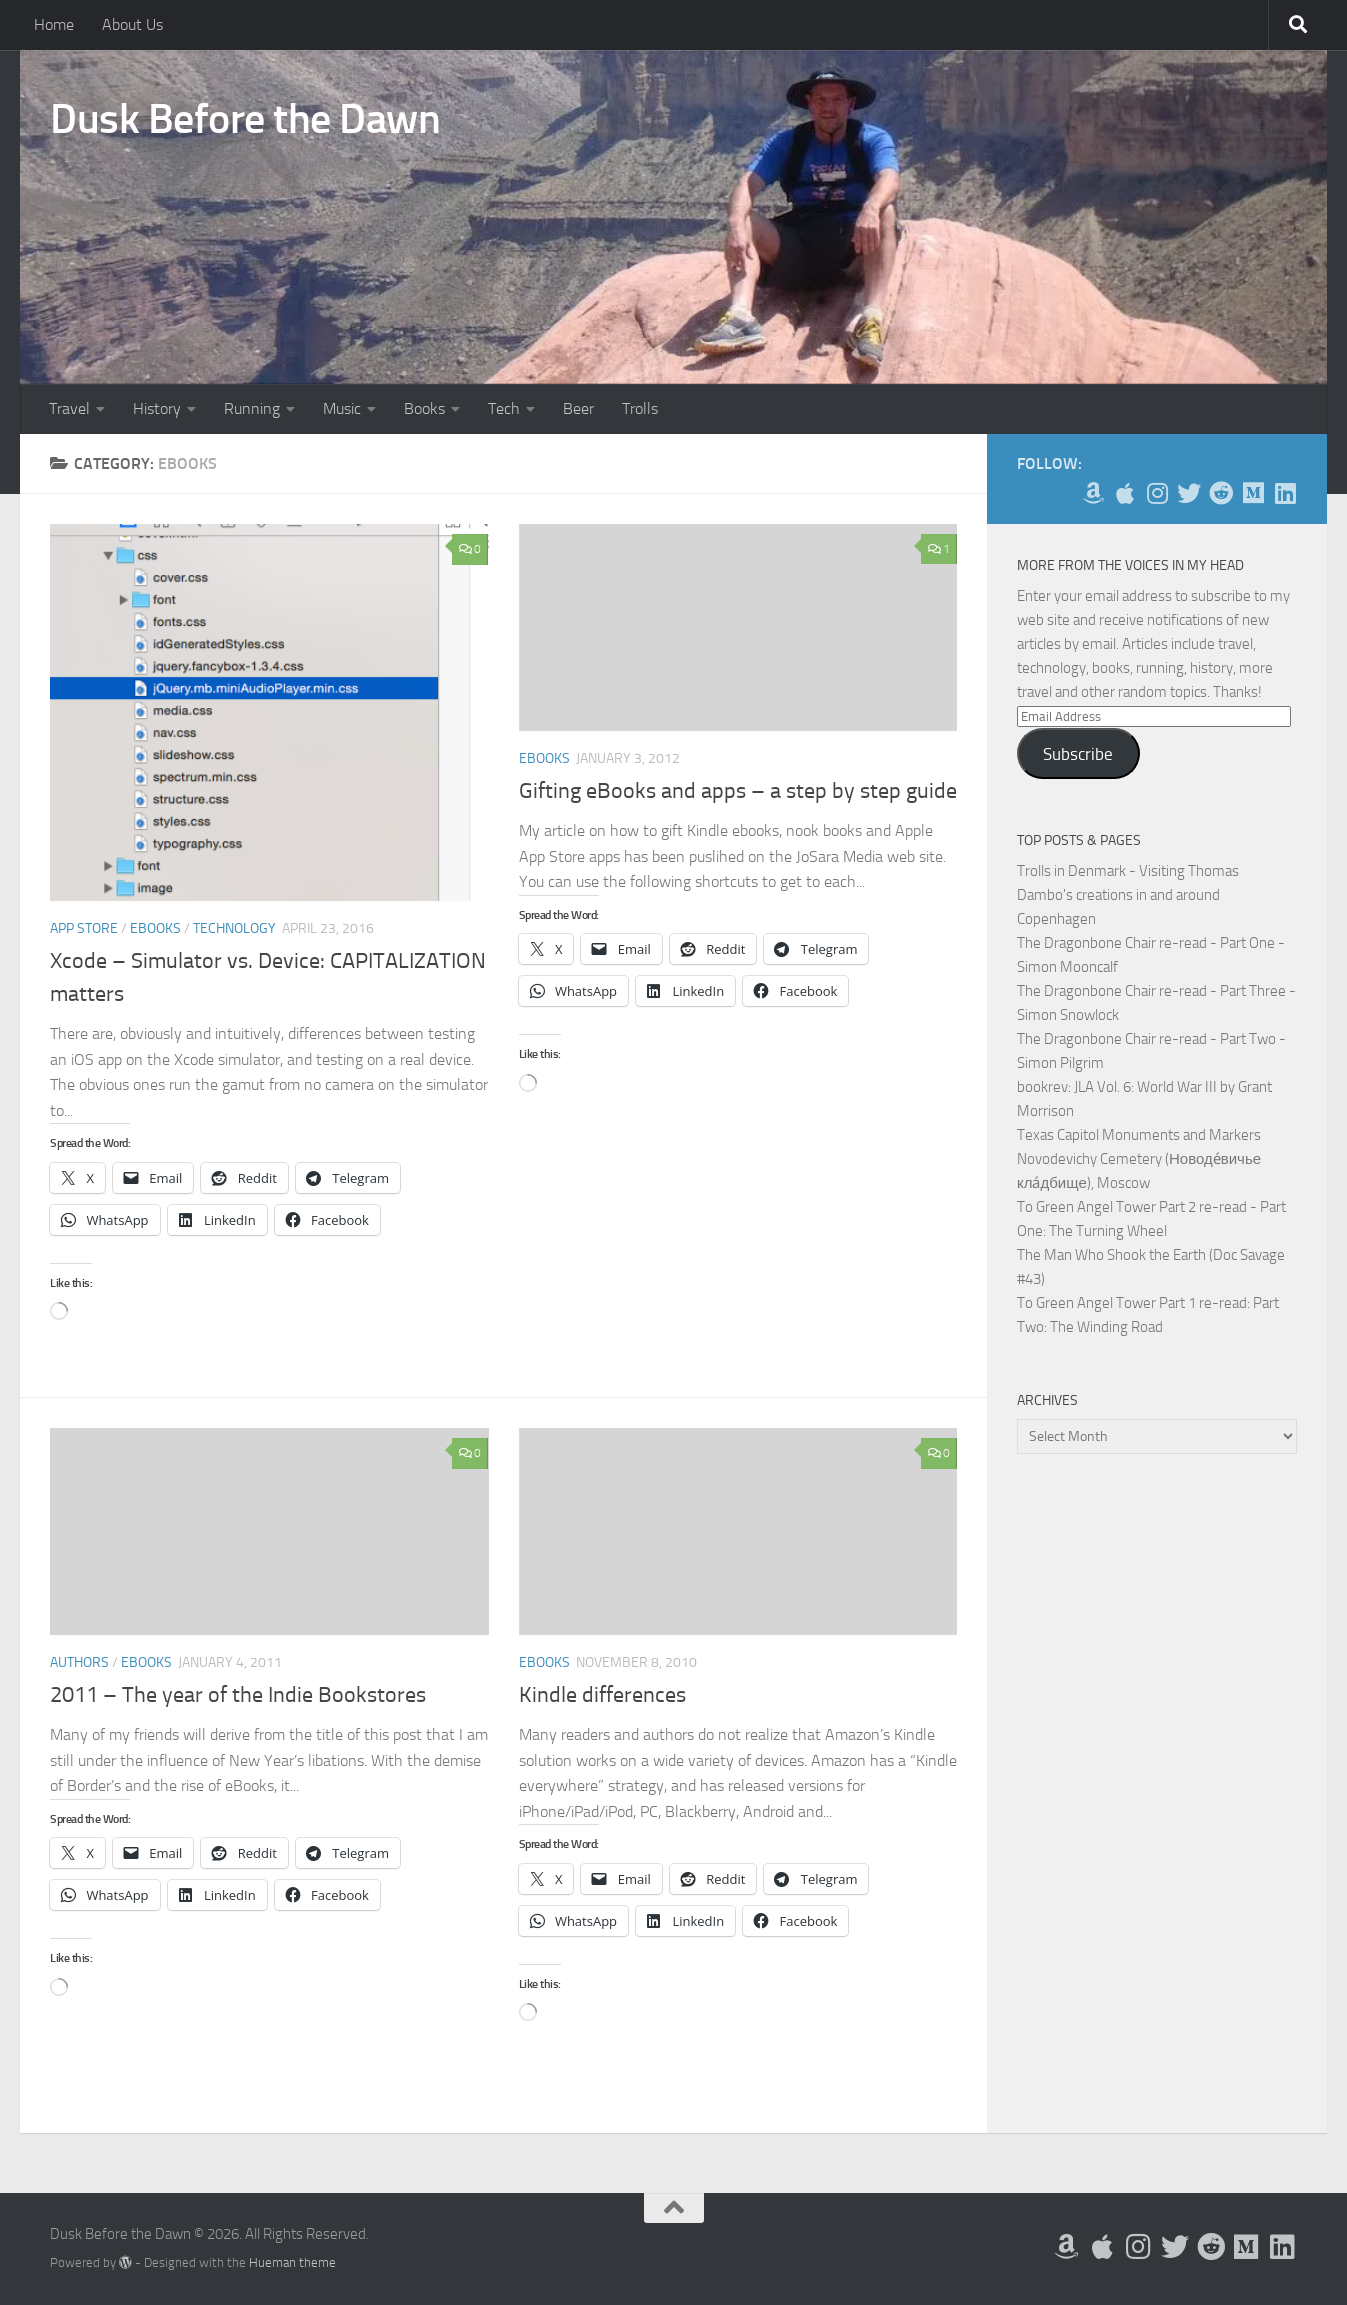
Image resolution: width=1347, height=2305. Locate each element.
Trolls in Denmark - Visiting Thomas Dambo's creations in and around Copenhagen (1128, 895)
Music (342, 408)
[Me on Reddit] (1221, 493)
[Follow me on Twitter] (1189, 493)
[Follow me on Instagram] (1157, 493)
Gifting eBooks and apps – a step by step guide (738, 791)
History (157, 408)
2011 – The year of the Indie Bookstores (238, 1695)
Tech (504, 408)
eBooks (155, 928)
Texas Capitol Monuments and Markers (1139, 1135)
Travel (69, 408)
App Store (84, 928)
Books (424, 408)
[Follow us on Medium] (1253, 493)
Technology (234, 928)
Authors (79, 1662)
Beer (578, 408)
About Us (132, 24)
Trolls (640, 408)
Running (252, 408)
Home (54, 24)
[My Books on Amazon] (1093, 493)
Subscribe (1078, 754)
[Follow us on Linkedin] (1285, 493)
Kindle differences (602, 1695)
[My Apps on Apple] (1125, 493)
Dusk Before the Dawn (245, 119)
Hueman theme (292, 2262)
